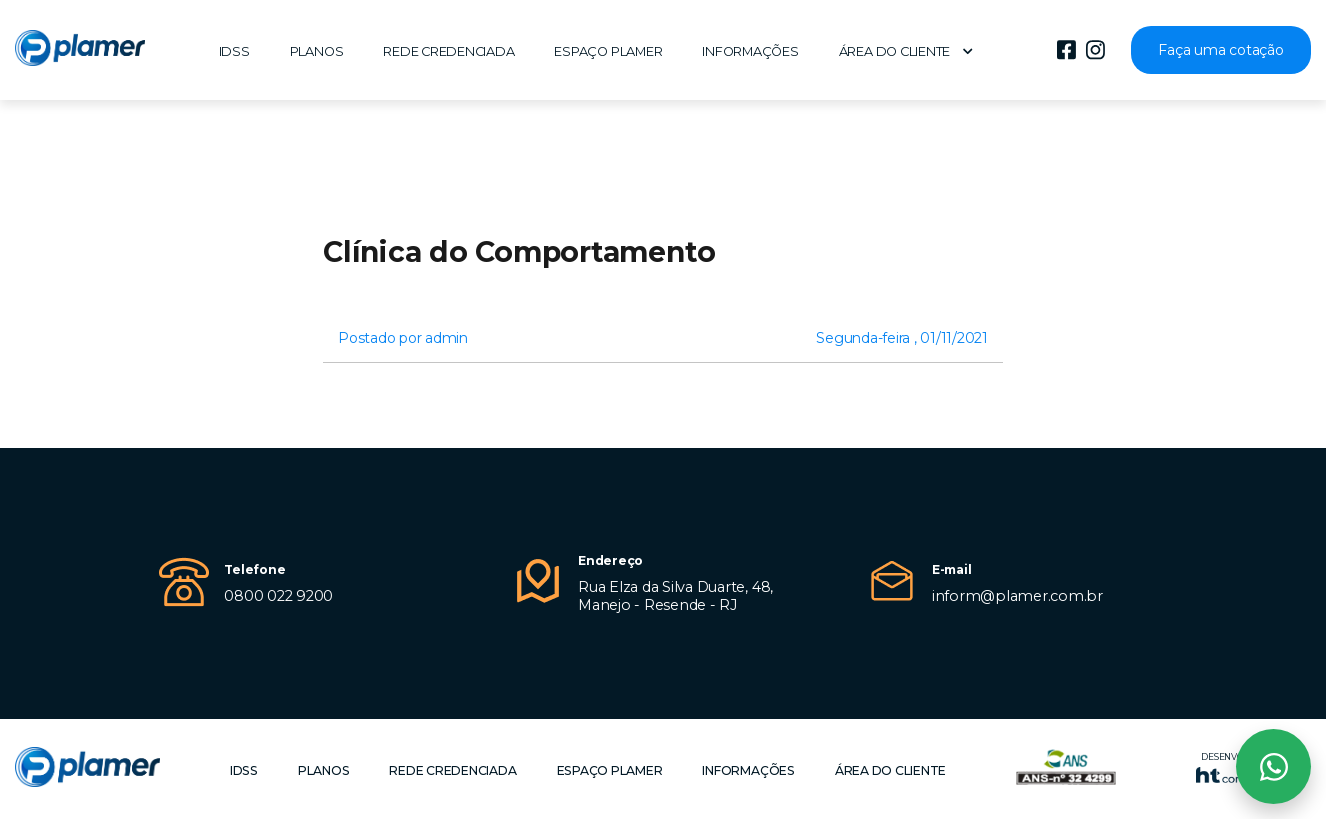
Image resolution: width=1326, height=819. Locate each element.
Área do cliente (906, 51)
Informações (750, 51)
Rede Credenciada (448, 51)
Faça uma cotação (1220, 50)
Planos (317, 51)
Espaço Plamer (608, 51)
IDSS (234, 51)
